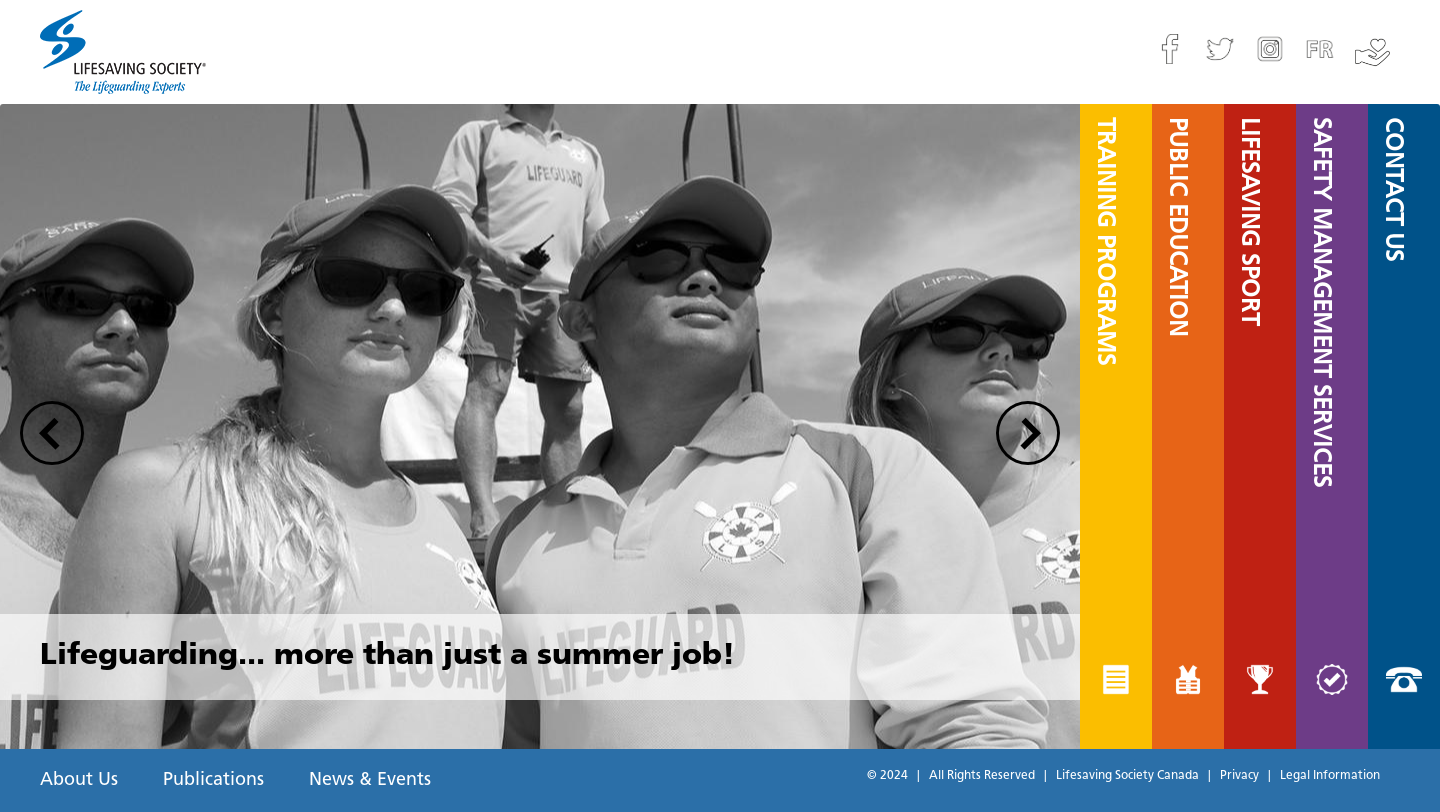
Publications (213, 780)
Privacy (1239, 776)
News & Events (370, 780)
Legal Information (1330, 776)
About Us (79, 780)
